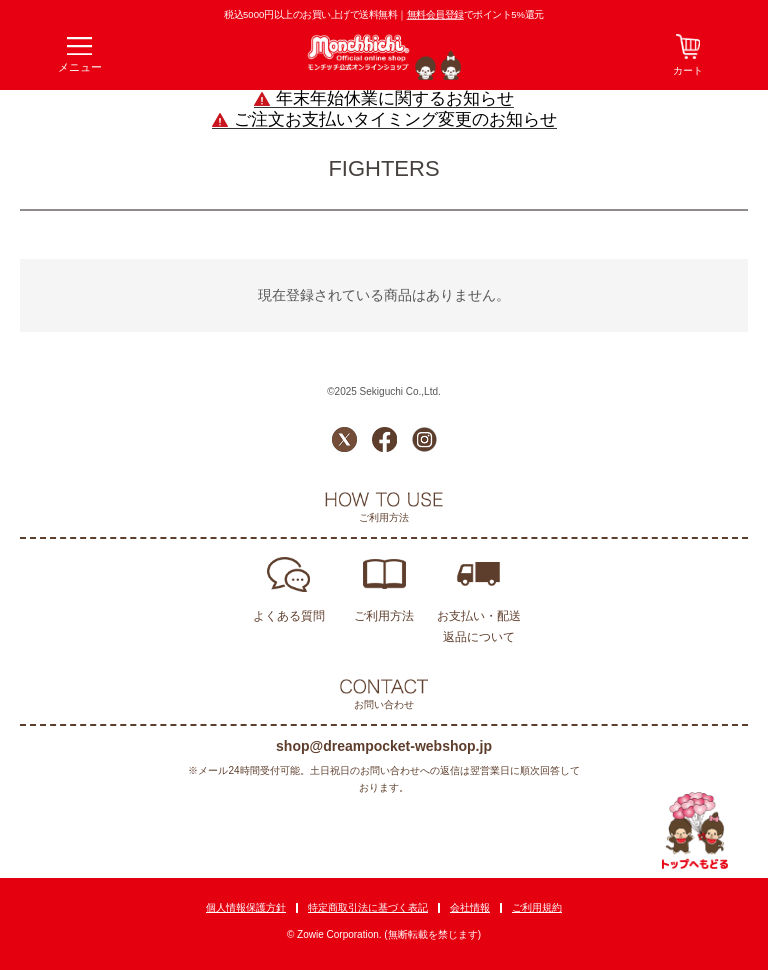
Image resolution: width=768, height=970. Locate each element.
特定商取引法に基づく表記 (368, 907)
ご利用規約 (537, 907)
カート (688, 70)
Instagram (424, 439)
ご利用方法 (384, 616)
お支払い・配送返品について (479, 626)
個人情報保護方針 (246, 907)
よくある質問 (289, 616)
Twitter (344, 439)
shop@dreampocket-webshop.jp (384, 746)
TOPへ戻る (695, 831)
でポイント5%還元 (475, 14)
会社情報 (470, 907)
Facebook (384, 439)
